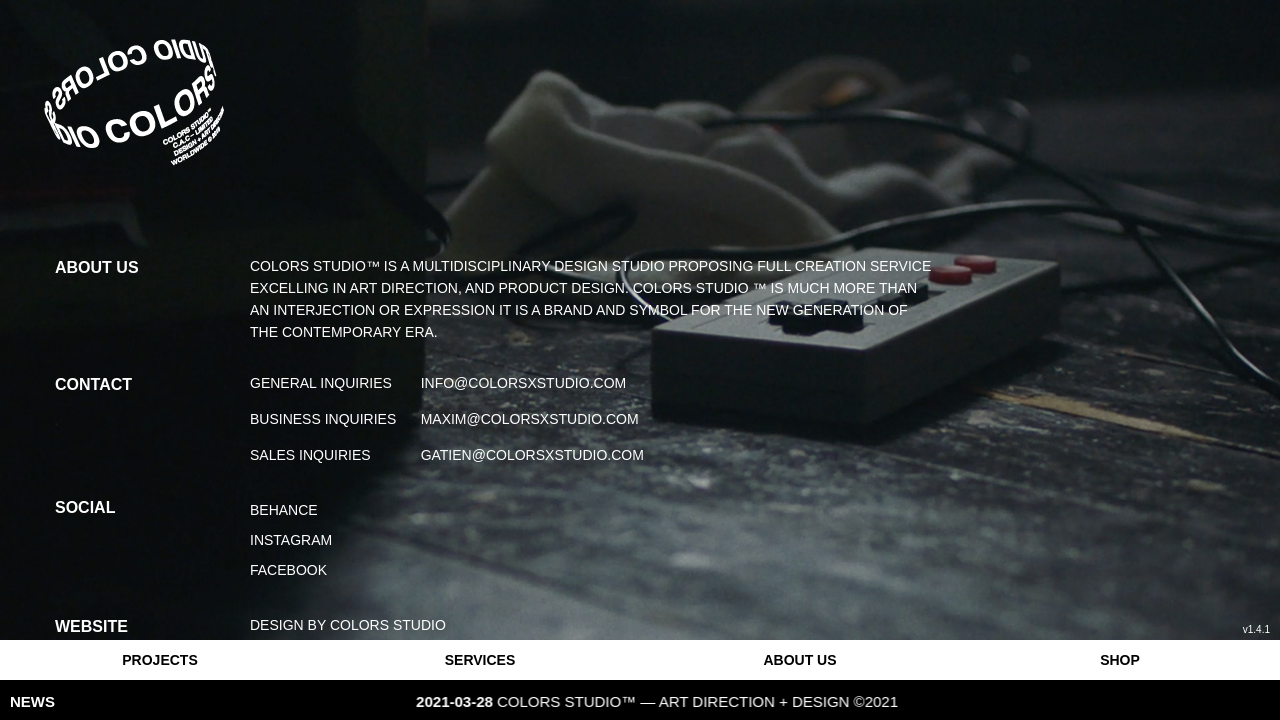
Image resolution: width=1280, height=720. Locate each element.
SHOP (1120, 660)
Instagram (291, 540)
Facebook (288, 570)
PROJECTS (159, 660)
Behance (284, 510)
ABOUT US (799, 660)
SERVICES (480, 660)
